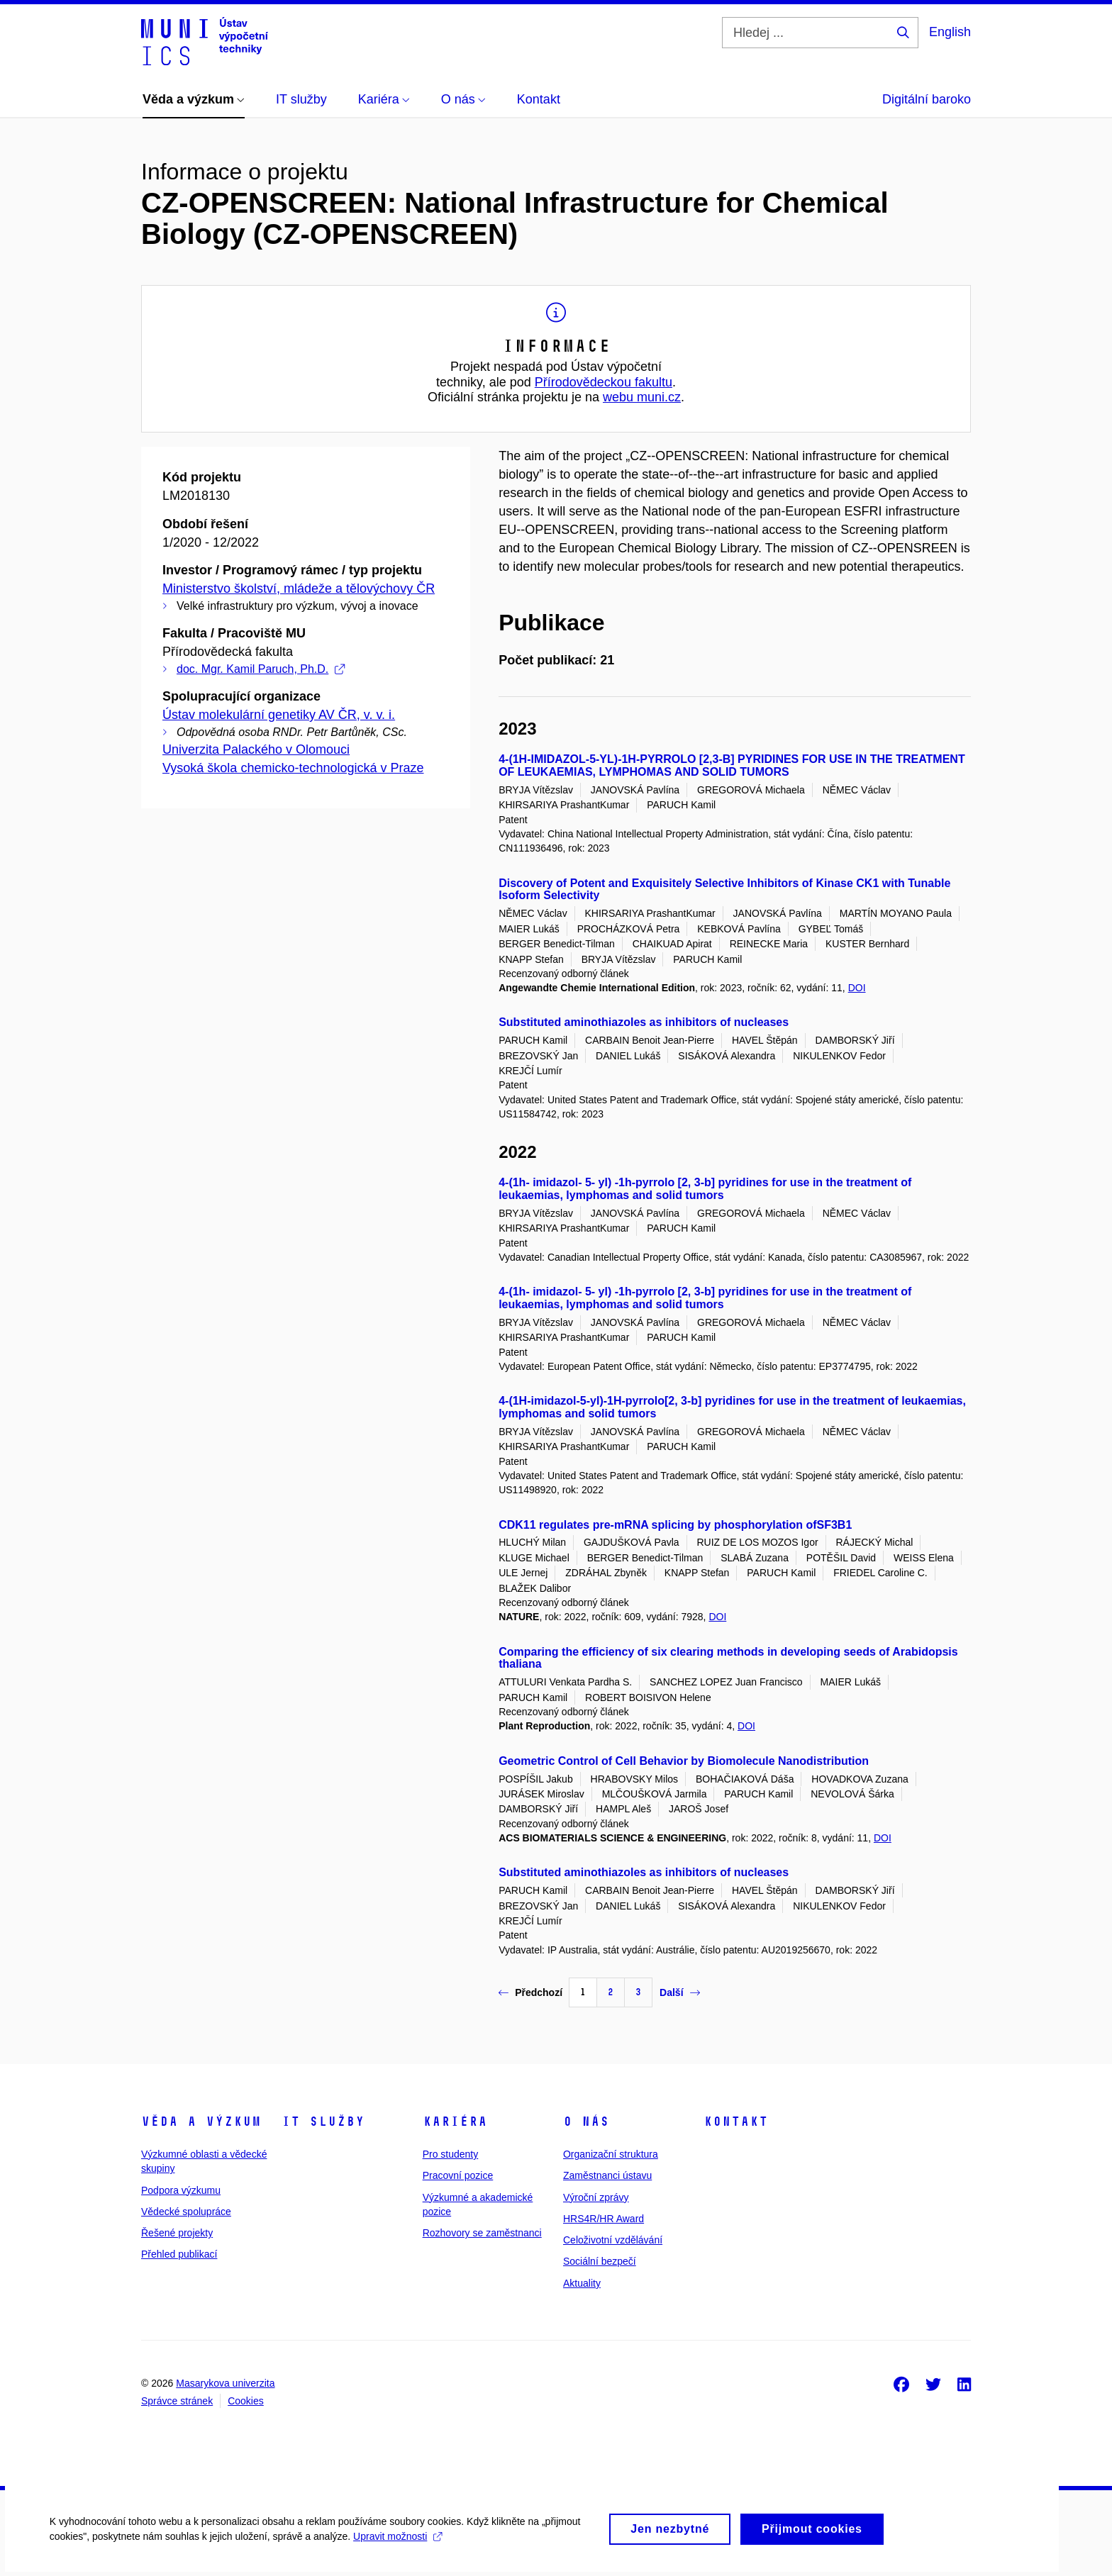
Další (679, 1992)
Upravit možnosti (397, 2547)
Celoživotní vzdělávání (612, 2240)
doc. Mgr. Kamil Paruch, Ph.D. (261, 669)
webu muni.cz (642, 397)
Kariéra (455, 2121)
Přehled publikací (179, 2254)
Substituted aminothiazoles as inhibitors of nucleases (644, 1022)
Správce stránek (177, 2401)
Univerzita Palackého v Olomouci (256, 749)
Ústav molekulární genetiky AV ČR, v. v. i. (278, 715)
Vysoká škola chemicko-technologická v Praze (293, 768)
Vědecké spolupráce (186, 2211)
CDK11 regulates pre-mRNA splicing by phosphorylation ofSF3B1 (675, 1525)
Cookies (246, 2401)
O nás (586, 2121)
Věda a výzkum (201, 2121)
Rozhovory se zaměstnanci (482, 2232)
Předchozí (530, 1992)
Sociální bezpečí (599, 2261)
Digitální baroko (926, 99)
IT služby (323, 2121)
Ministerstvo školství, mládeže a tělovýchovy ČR (298, 588)
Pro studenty (451, 2154)
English (950, 32)
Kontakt (736, 2121)
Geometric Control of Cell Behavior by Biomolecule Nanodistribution (684, 1761)
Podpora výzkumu (181, 2190)
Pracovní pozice (458, 2175)
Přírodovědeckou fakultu (603, 382)
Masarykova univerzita (225, 2383)
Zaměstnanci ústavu (607, 2175)
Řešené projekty (177, 2232)
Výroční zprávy (596, 2197)
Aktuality (582, 2283)
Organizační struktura (610, 2154)
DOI (857, 987)
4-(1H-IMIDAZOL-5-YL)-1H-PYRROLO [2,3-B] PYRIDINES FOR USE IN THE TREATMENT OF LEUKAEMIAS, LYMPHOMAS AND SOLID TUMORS (732, 765)
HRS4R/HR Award (603, 2218)
